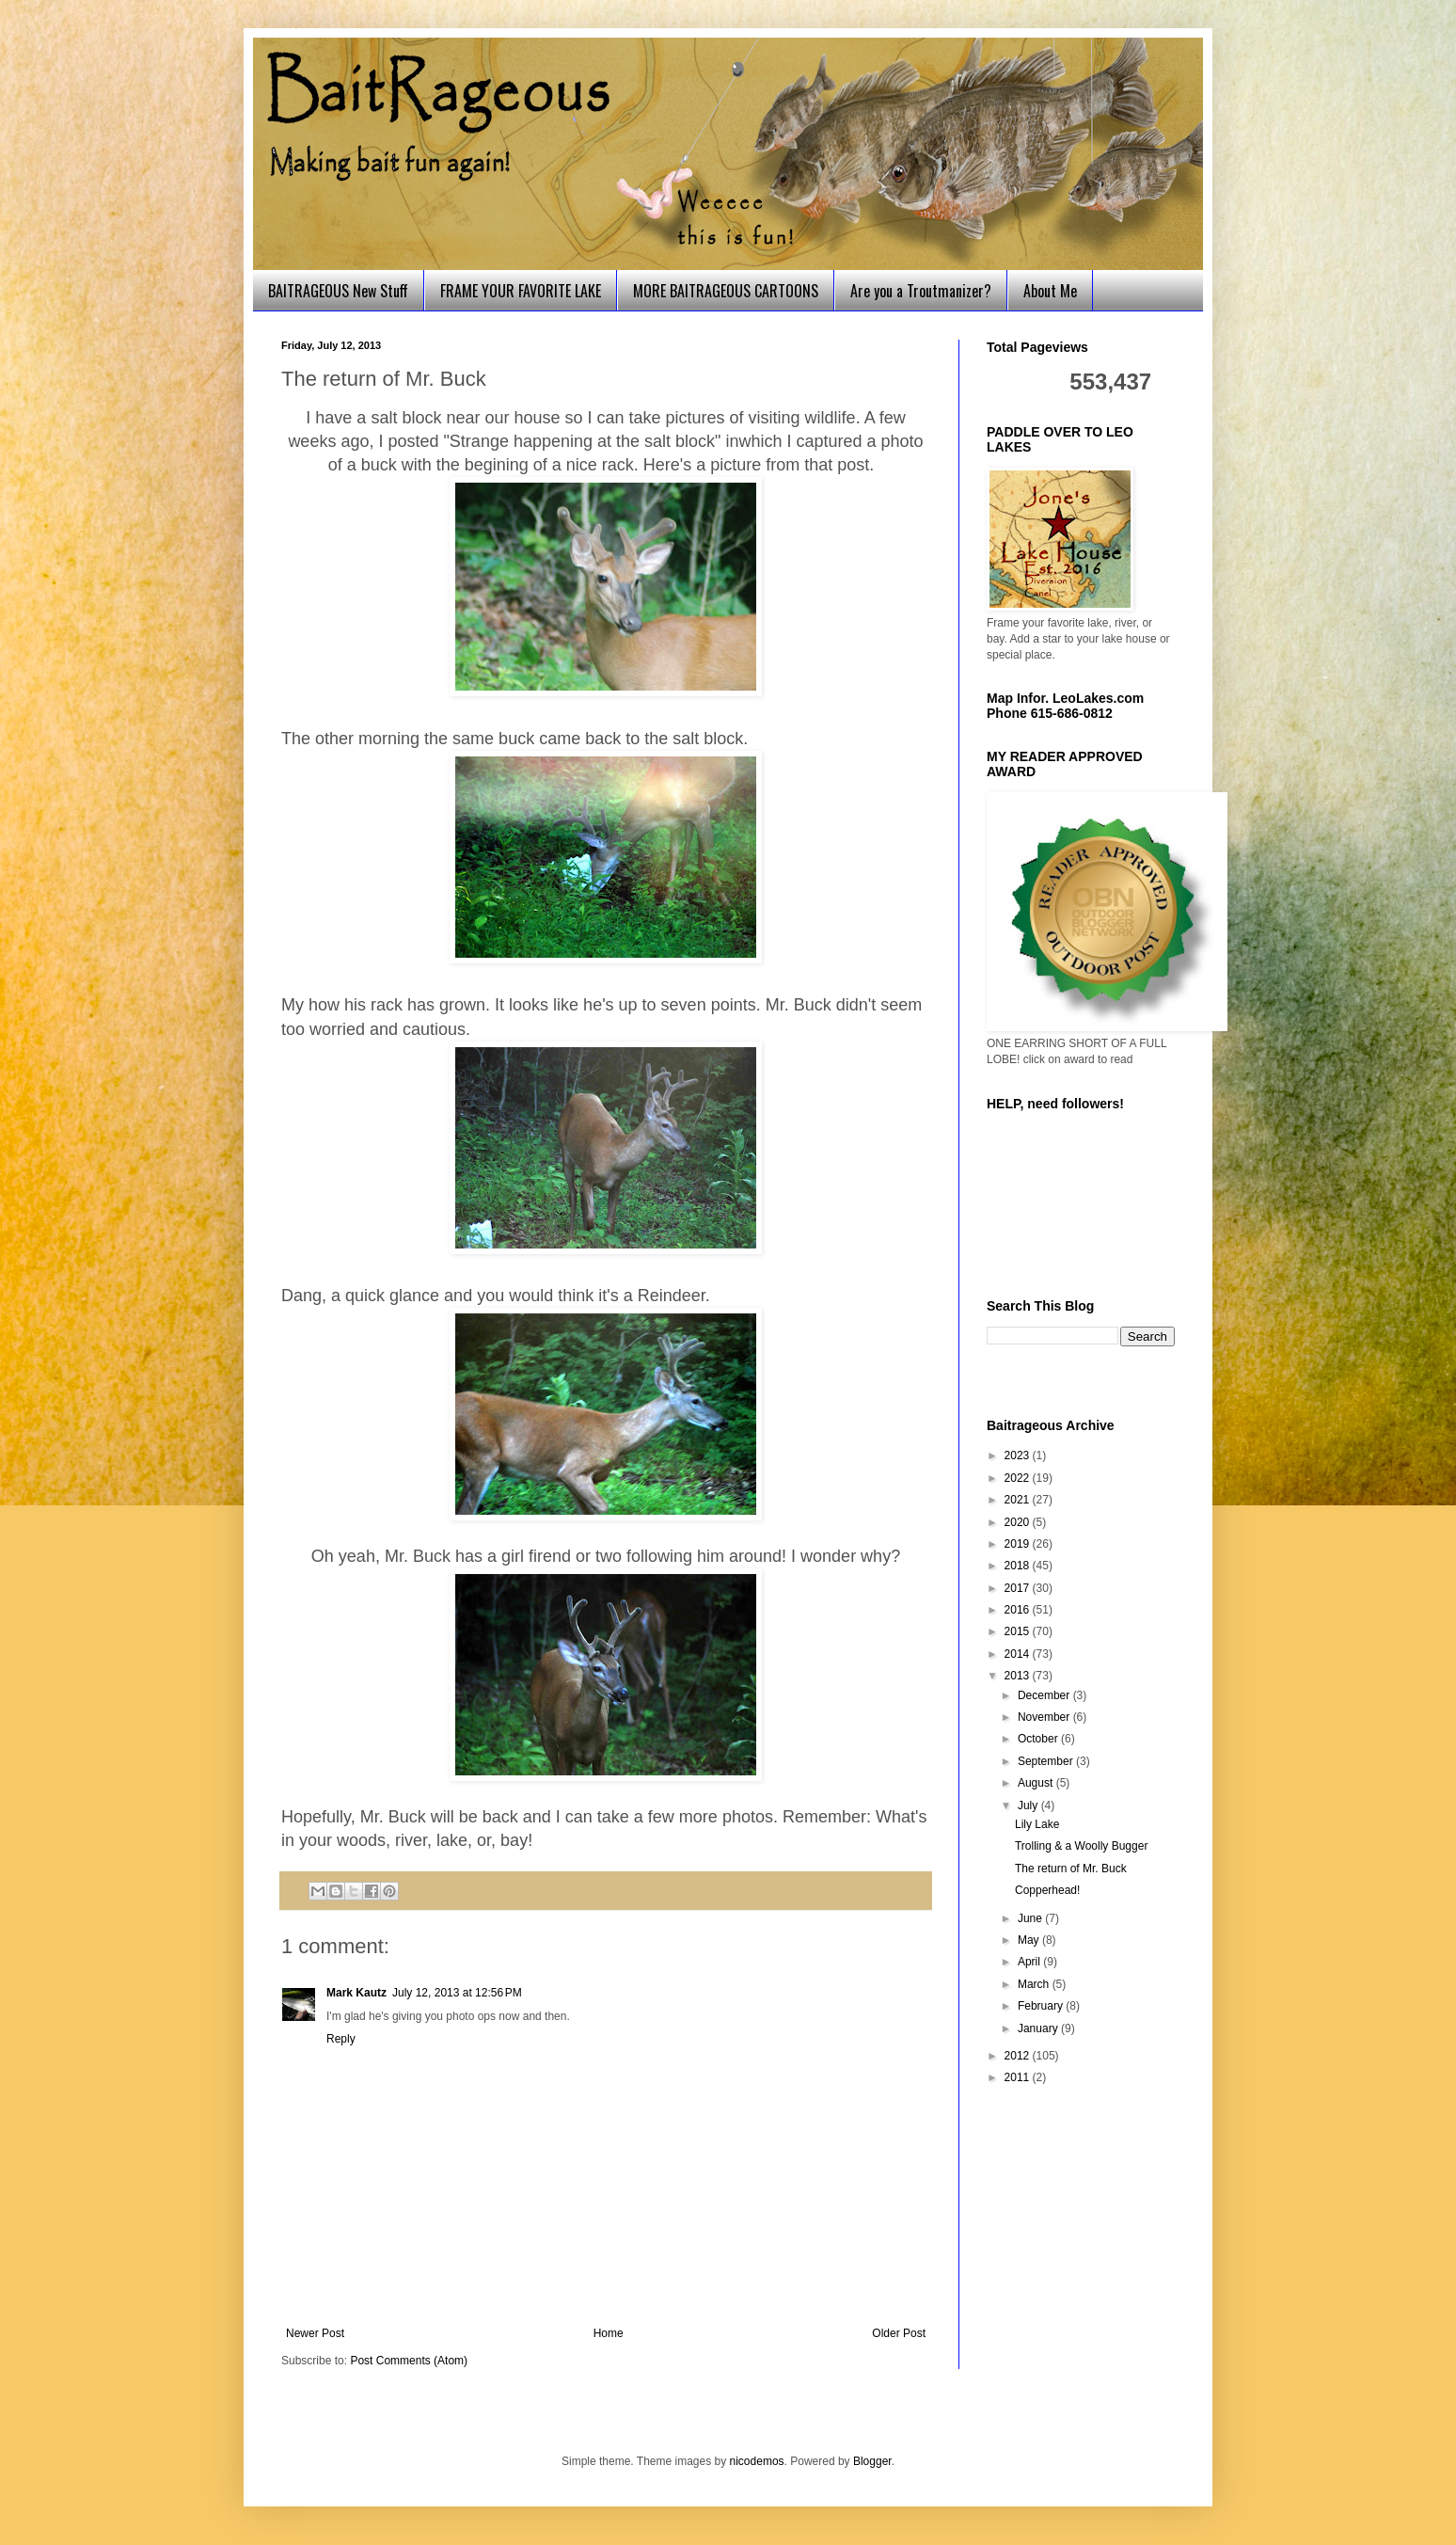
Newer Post (315, 2333)
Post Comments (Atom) (408, 2360)
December (1045, 1695)
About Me (1050, 290)
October (1039, 1738)
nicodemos (757, 2461)
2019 (1019, 1544)
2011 (1019, 2077)
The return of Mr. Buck (1071, 1868)
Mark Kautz (356, 1992)
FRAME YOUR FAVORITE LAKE (520, 290)
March (1035, 1984)
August (1037, 1782)
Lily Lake (1037, 1824)
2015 (1019, 1631)
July (1029, 1805)
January (1039, 2028)
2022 (1019, 1478)
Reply (341, 2038)
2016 (1019, 1609)
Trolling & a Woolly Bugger (1081, 1846)
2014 (1019, 1654)
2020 (1019, 1522)
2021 (1019, 1499)
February (1042, 2005)
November (1045, 1717)
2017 (1019, 1588)
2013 (1019, 1675)
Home (608, 2333)
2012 (1019, 2055)
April (1030, 1961)
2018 (1019, 1565)
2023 (1019, 1455)
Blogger (872, 2461)
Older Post (899, 2333)
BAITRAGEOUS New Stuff (338, 290)
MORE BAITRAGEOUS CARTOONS (725, 290)
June (1031, 1918)
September (1047, 1761)
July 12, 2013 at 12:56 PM (457, 1992)
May (1030, 1940)
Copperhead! (1047, 1890)
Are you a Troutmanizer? (920, 290)
